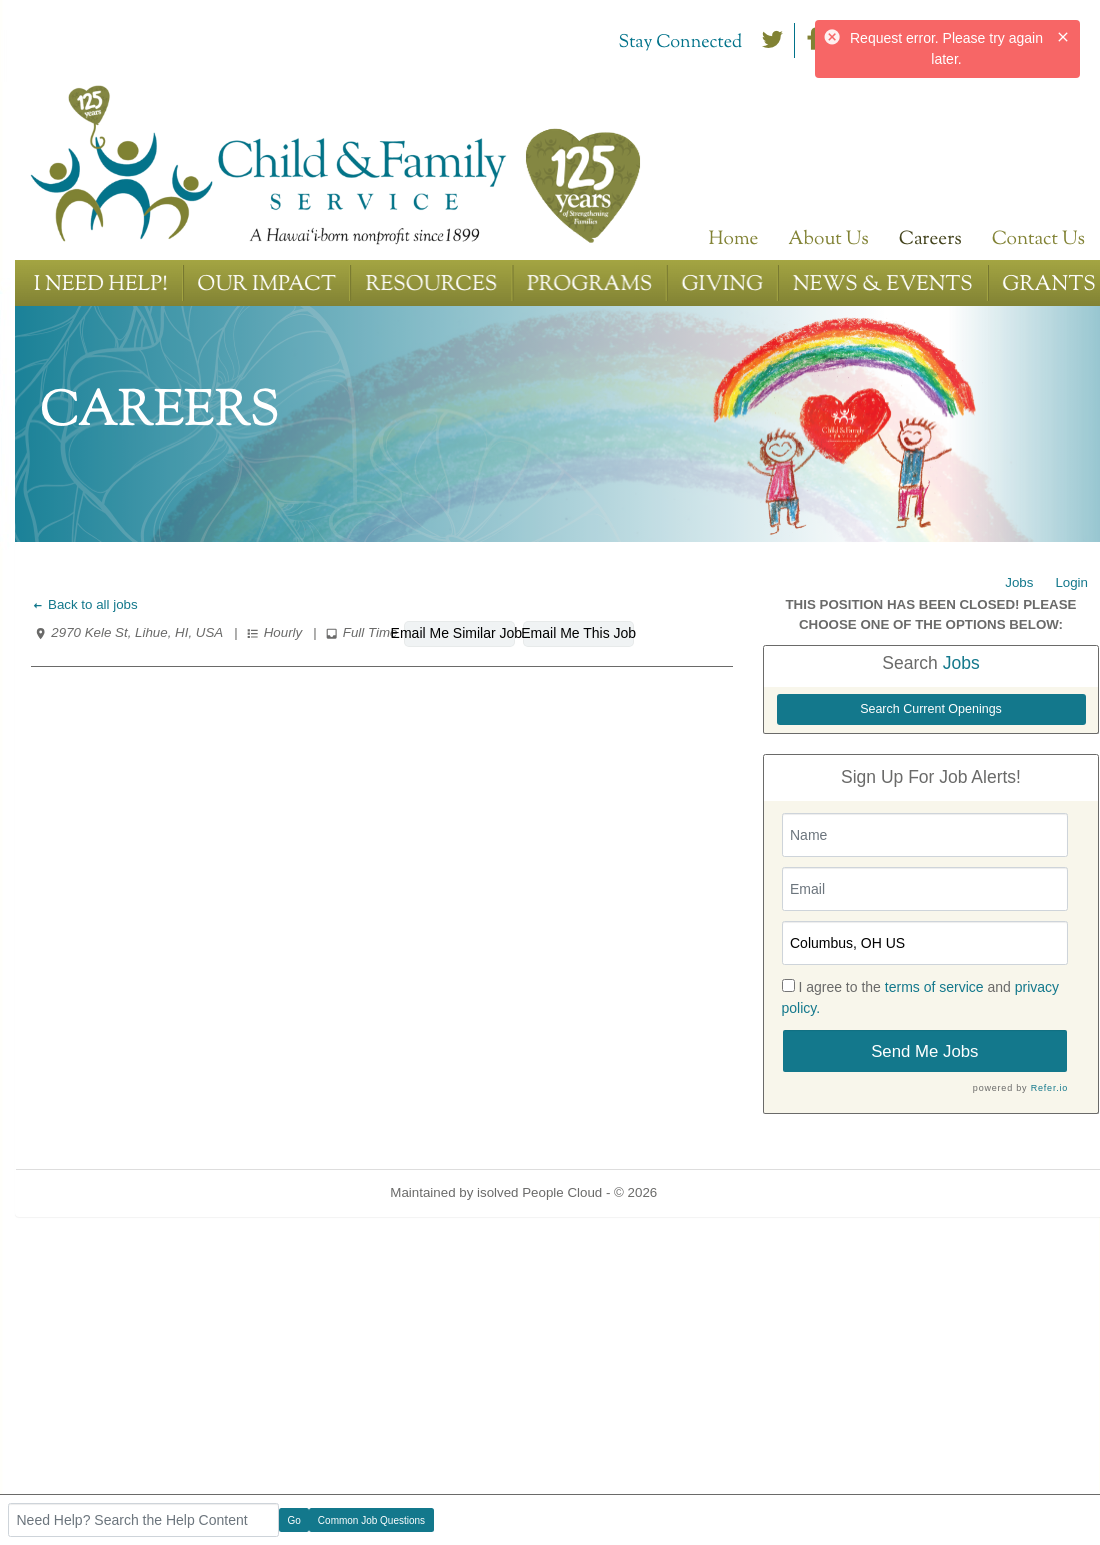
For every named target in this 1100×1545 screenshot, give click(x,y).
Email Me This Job (578, 633)
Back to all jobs (84, 604)
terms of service (934, 987)
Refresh (716, 1192)
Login (1071, 582)
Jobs (1019, 582)
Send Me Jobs (924, 1051)
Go (294, 1520)
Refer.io (1049, 1088)
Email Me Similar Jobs (459, 633)
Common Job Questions (371, 1520)
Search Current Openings (931, 709)
